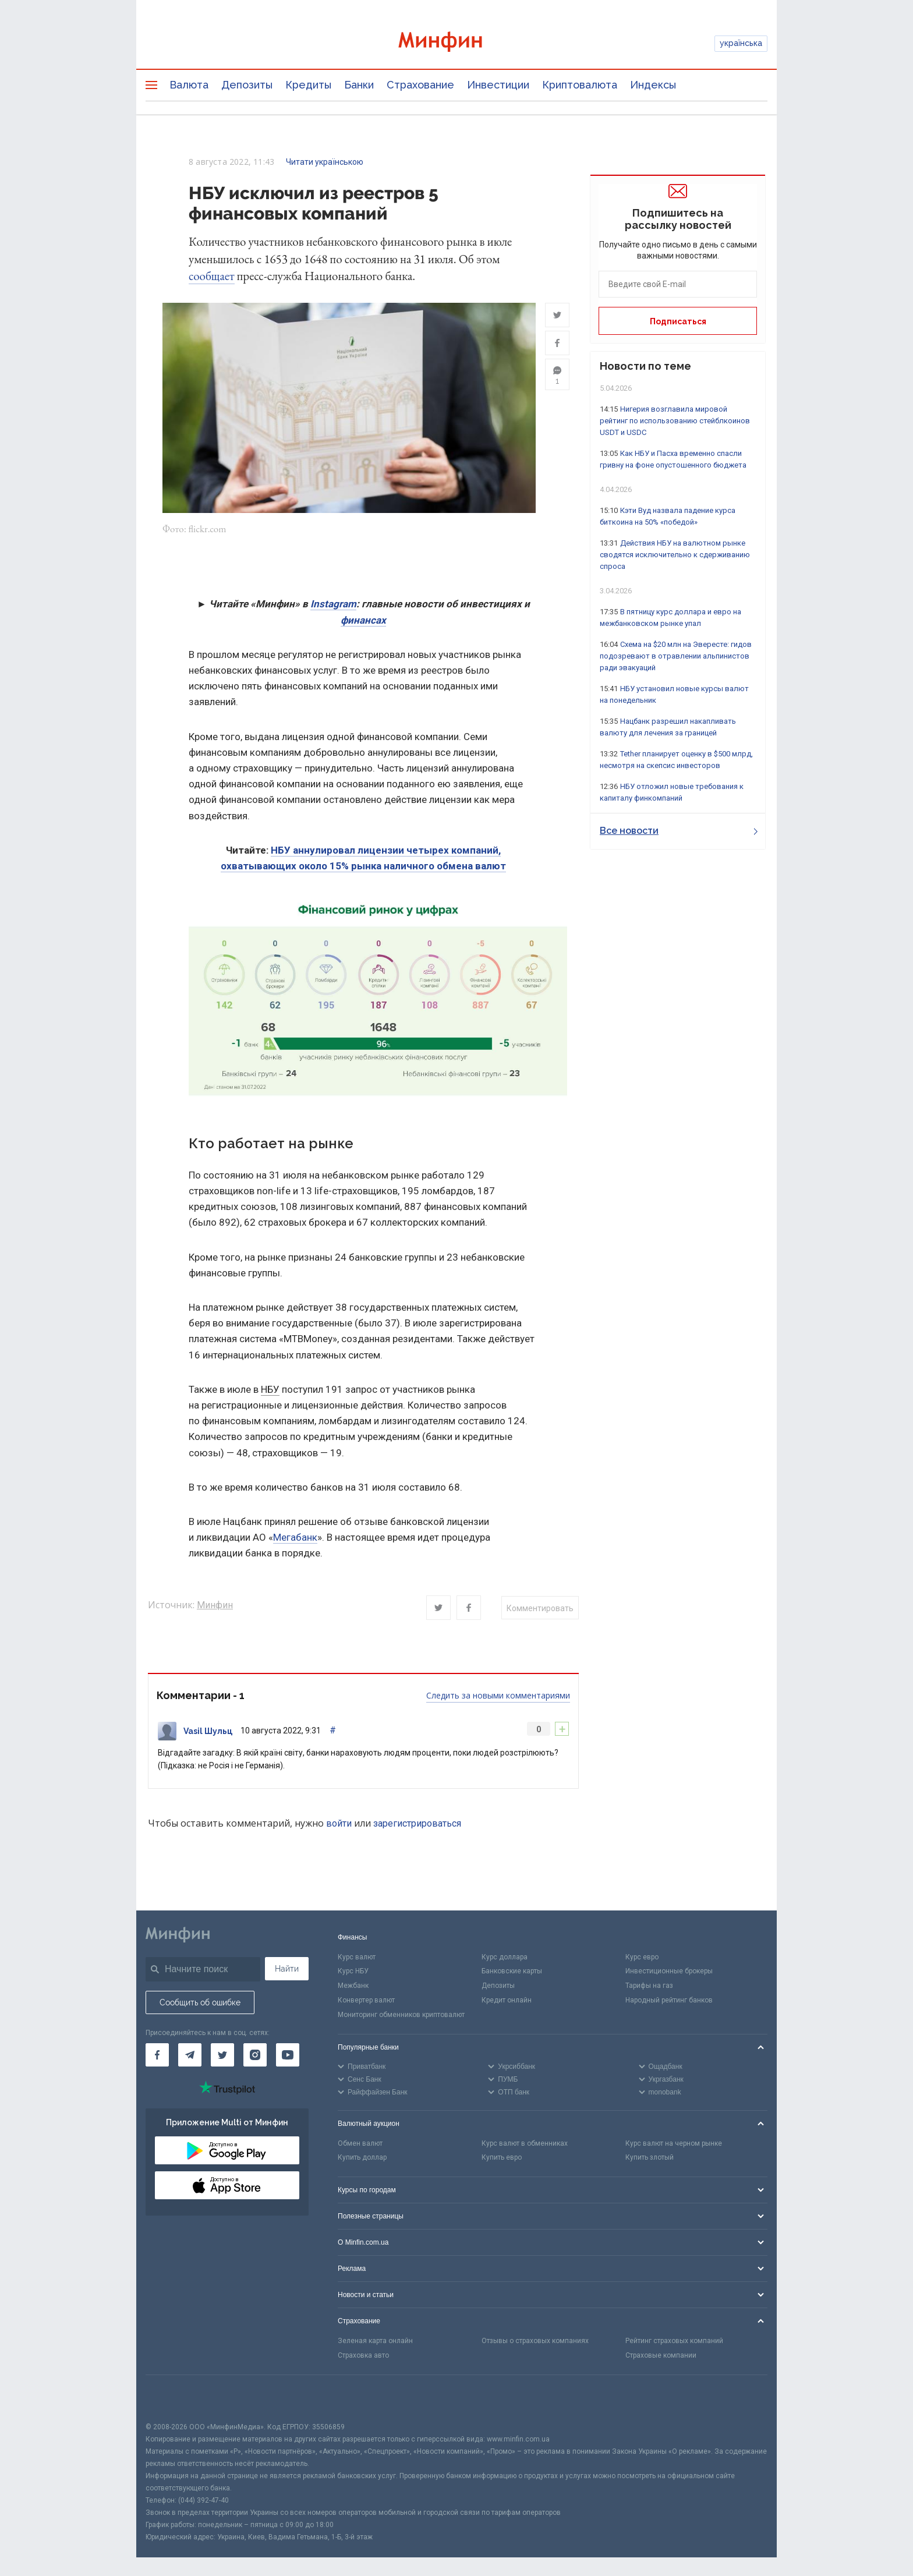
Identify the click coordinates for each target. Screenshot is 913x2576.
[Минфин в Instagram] (255, 2055)
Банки (359, 85)
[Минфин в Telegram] (189, 2055)
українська (741, 43)
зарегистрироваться (417, 1823)
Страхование (420, 85)
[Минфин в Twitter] (222, 2055)
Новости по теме (645, 366)
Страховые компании (660, 2355)
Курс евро (642, 1957)
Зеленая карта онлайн (375, 2341)
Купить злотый (649, 2158)
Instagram (333, 604)
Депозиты (247, 85)
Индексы (653, 85)
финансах (363, 620)
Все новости (679, 830)
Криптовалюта (579, 85)
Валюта (188, 85)
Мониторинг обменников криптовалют (401, 2015)
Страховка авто (363, 2355)
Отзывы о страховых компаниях (535, 2341)
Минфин (215, 1605)
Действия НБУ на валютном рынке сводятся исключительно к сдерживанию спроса (675, 555)
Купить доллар (362, 2158)
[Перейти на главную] (456, 43)
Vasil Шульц (207, 1731)
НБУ (270, 1389)
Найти (287, 1968)
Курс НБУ (353, 1972)
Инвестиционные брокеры (669, 1972)
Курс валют (357, 1957)
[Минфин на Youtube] (287, 2055)
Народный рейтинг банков (669, 2000)
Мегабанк (295, 1537)
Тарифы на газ (649, 1985)
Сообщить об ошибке (200, 2002)
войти (339, 1823)
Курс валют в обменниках (525, 2143)
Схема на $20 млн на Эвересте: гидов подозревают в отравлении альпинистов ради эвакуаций (676, 656)
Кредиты (308, 85)
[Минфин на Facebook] (157, 2055)
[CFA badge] (171, 2398)
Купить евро (502, 2158)
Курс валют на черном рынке (673, 2143)
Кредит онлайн (507, 2000)
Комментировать (540, 1608)
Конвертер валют (366, 2000)
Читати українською (324, 162)
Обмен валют (360, 2143)
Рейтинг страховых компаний (674, 2341)
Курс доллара (505, 1957)
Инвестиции (498, 85)
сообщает (212, 276)
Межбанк (353, 1985)
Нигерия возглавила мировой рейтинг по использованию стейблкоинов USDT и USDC (675, 421)
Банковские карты (512, 1972)
